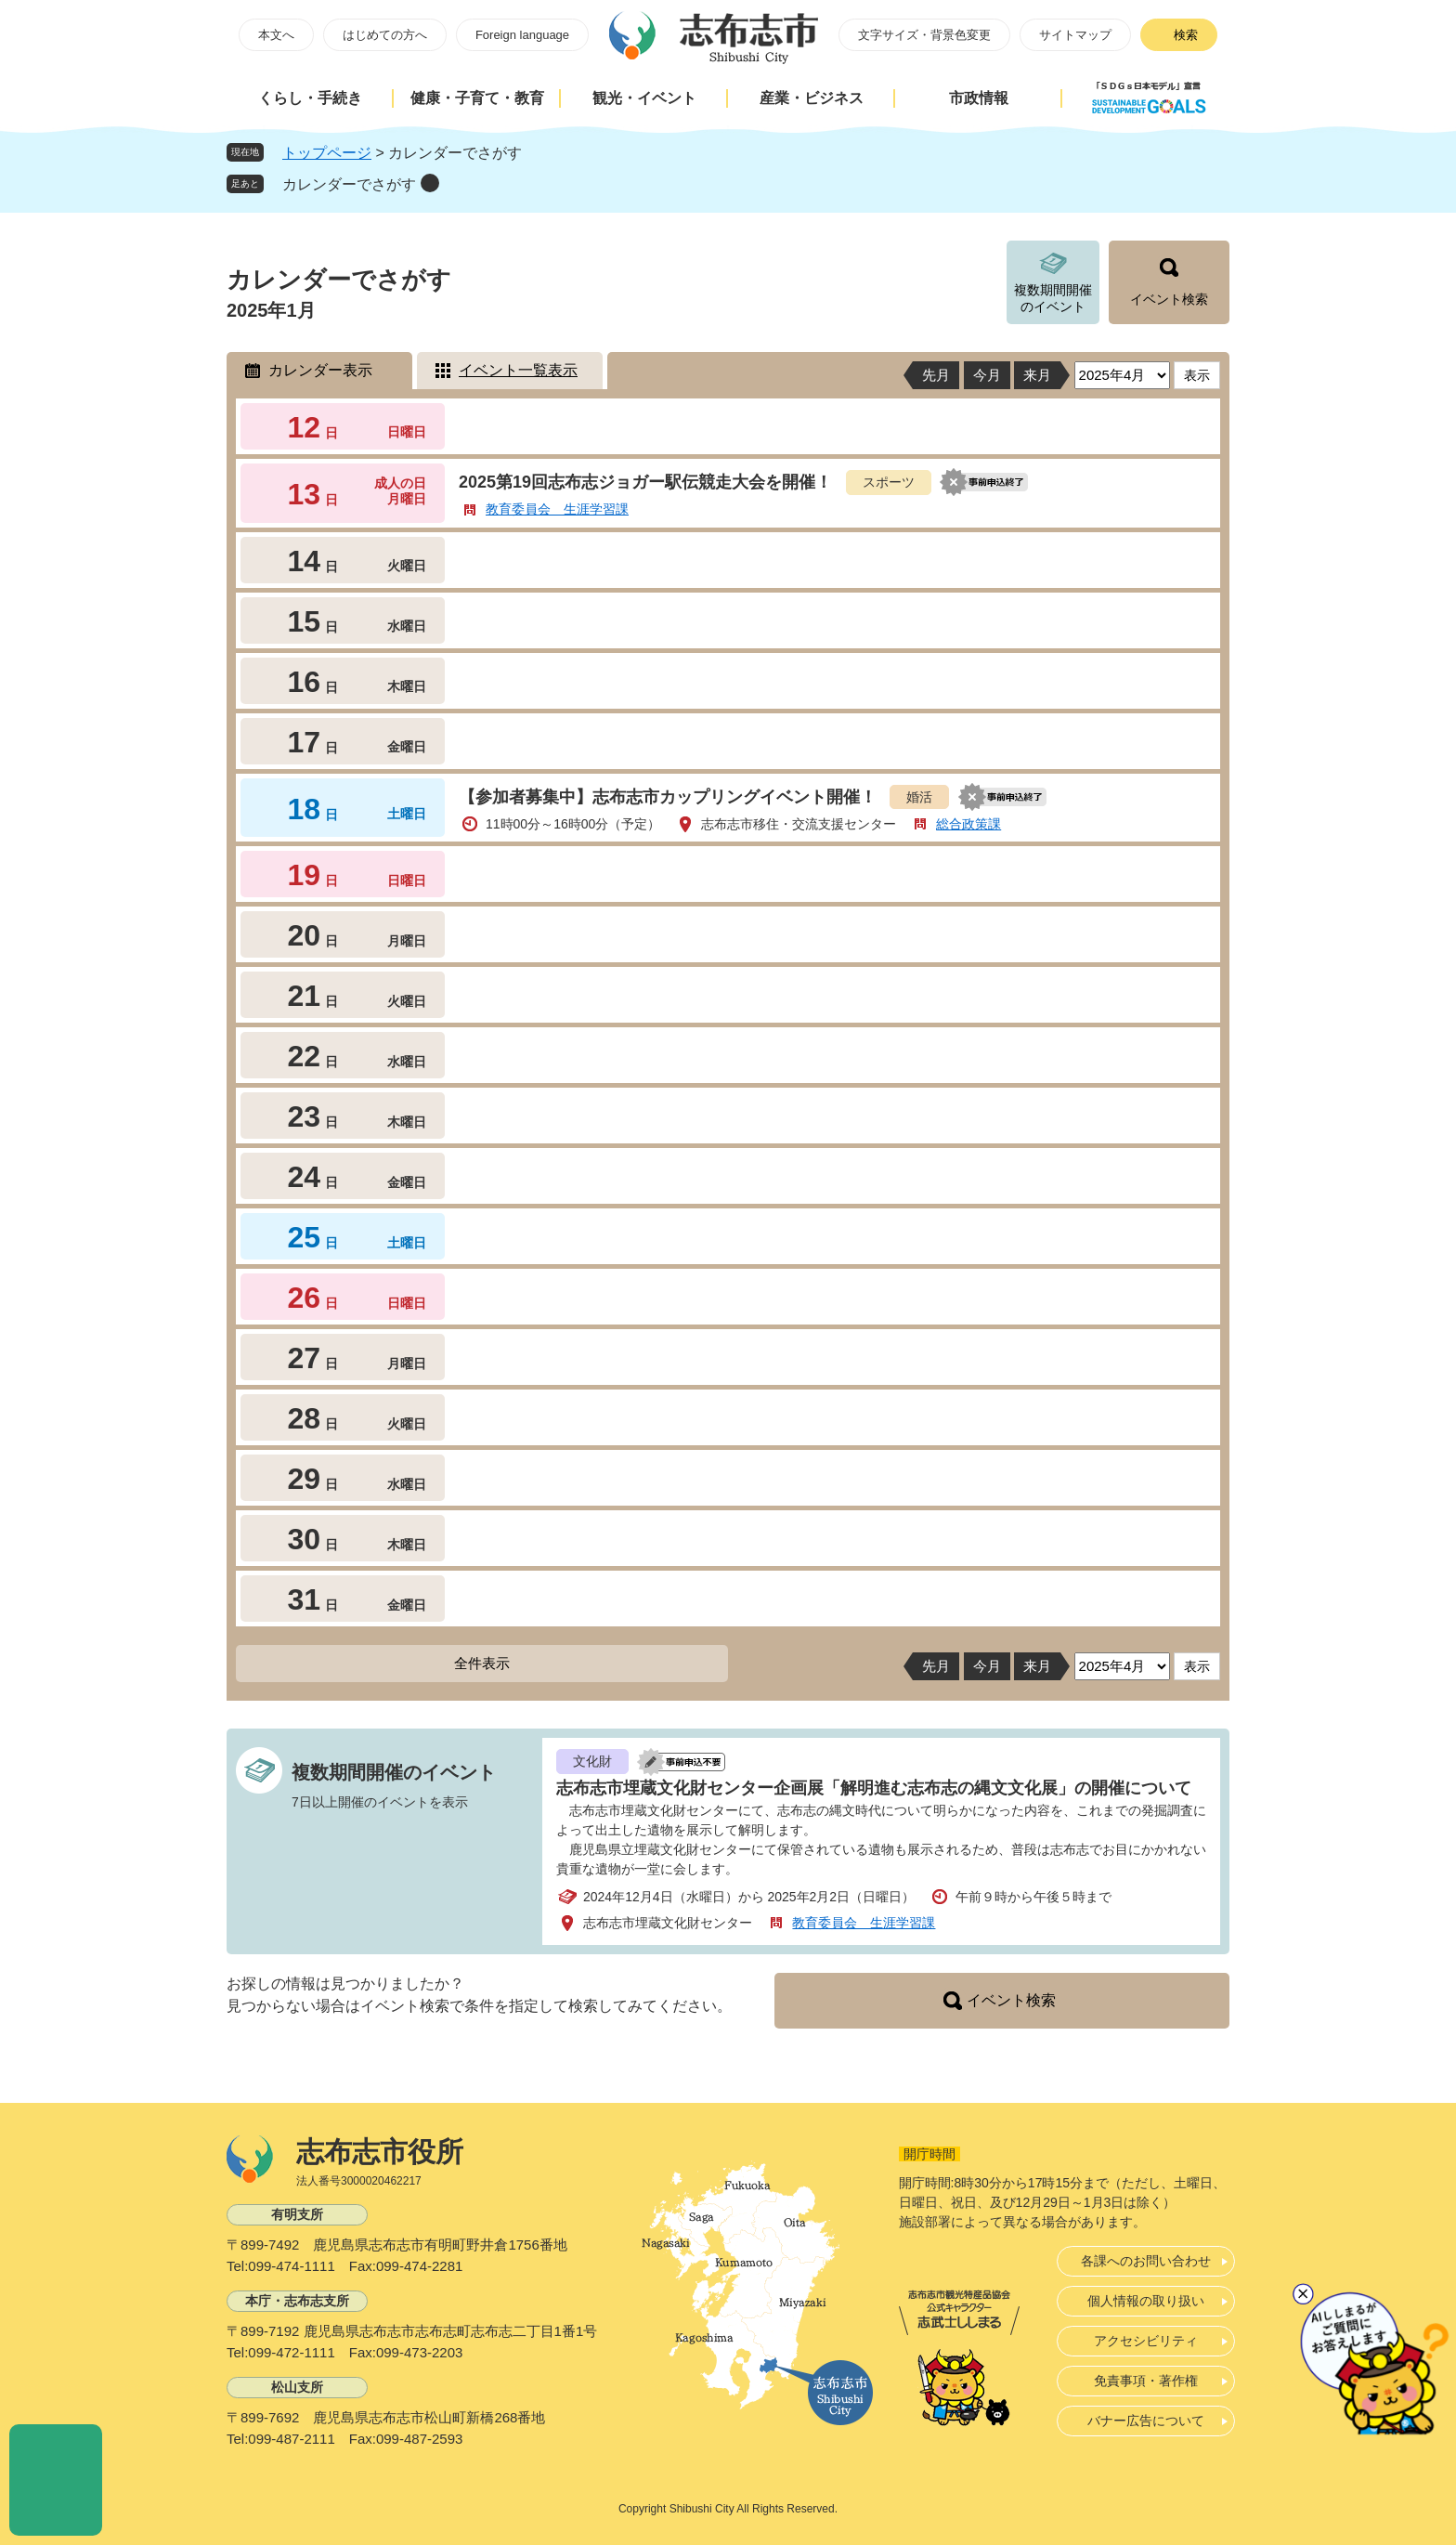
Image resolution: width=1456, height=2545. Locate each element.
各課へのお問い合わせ (1146, 2260)
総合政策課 (968, 823)
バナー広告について (1145, 2420)
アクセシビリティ (1146, 2340)
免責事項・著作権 (1146, 2380)
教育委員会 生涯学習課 (557, 509)
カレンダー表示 (320, 370)
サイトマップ (1075, 35)
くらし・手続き (310, 98)
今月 (987, 375)
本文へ (276, 35)
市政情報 (978, 98)
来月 (1037, 375)
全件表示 (482, 1663)
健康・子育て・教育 (477, 98)
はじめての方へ (385, 35)
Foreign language (522, 35)
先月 (936, 375)
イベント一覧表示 (518, 370)
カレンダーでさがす (349, 184)
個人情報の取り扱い (1145, 2300)
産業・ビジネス (812, 98)
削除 (430, 183)
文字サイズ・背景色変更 (924, 35)
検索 (1186, 35)
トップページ (326, 153)
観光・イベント (644, 98)
